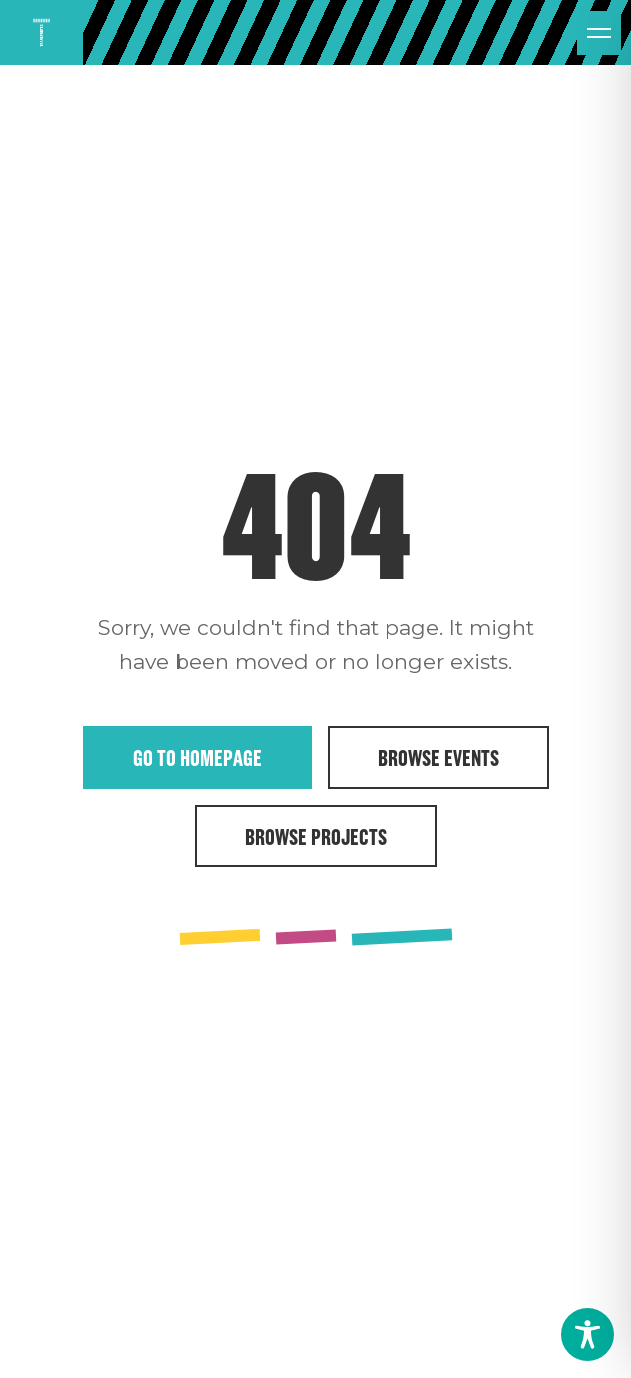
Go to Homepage (197, 757)
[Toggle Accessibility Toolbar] (587, 1334)
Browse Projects (316, 836)
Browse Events (438, 757)
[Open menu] (599, 33)
